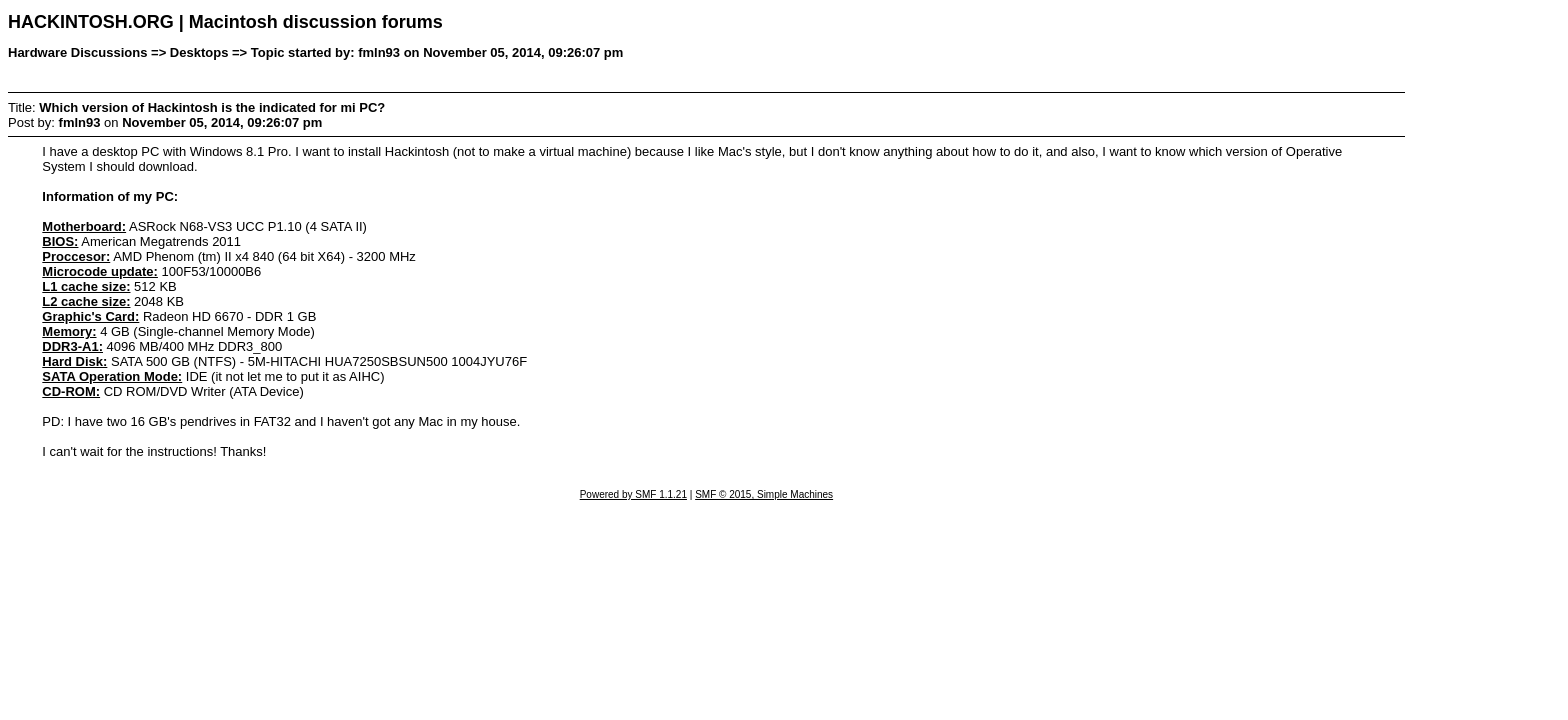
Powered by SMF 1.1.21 (633, 494)
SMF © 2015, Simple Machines (764, 494)
